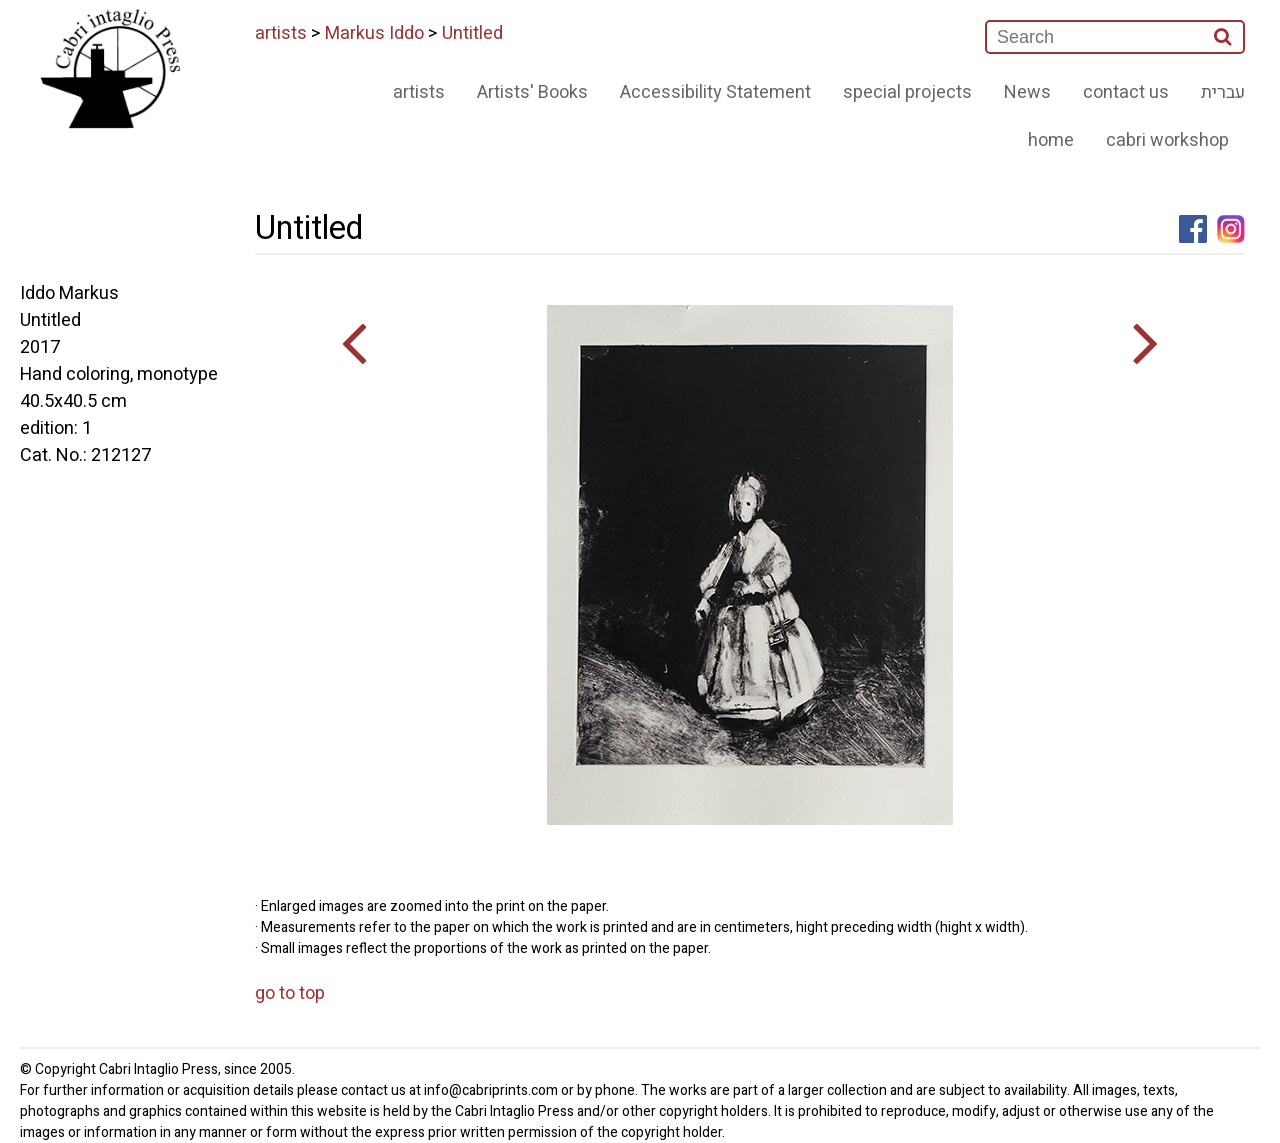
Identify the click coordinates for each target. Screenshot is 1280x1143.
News (1027, 92)
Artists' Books (532, 92)
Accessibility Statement (715, 92)
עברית (1223, 92)
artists (281, 33)
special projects (907, 92)
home (1051, 140)
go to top (290, 993)
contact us (1126, 92)
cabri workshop (1167, 140)
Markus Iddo (374, 33)
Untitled (472, 33)
